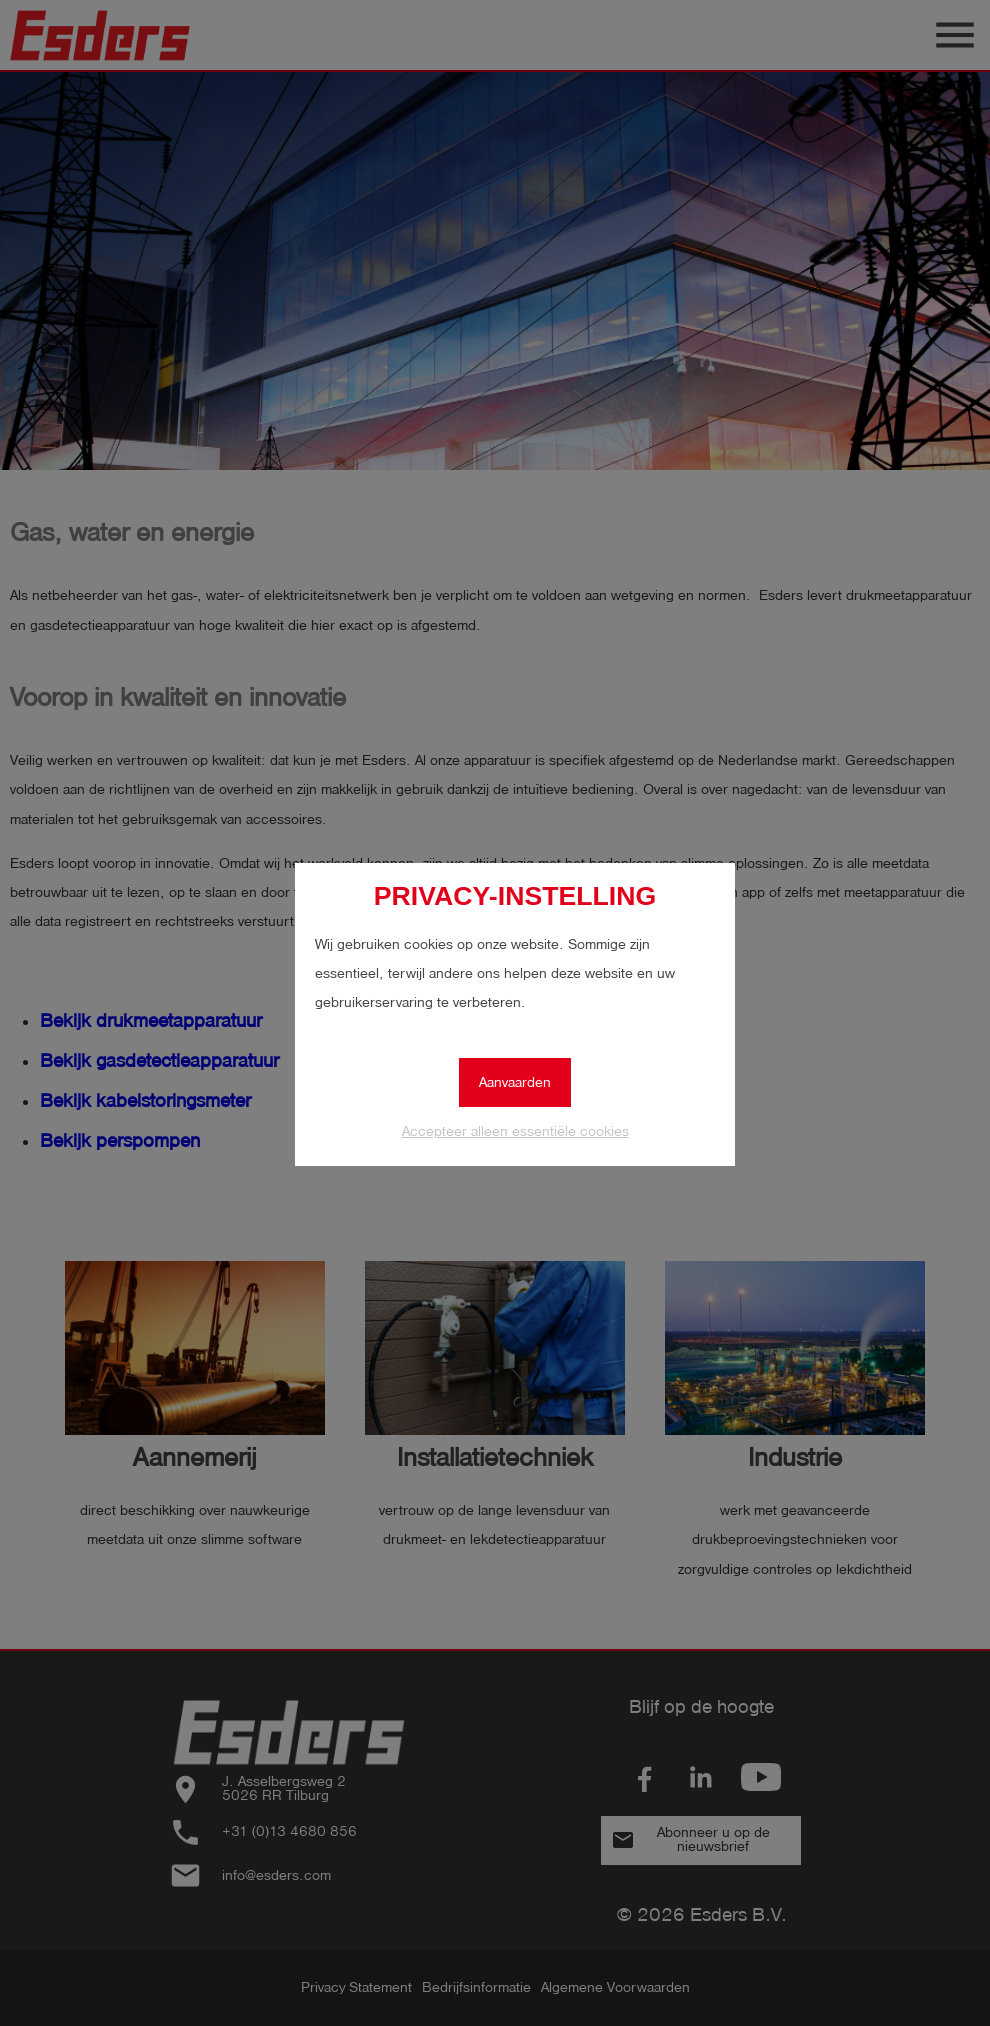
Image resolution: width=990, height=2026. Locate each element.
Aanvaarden (515, 1082)
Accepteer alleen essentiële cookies (515, 1131)
